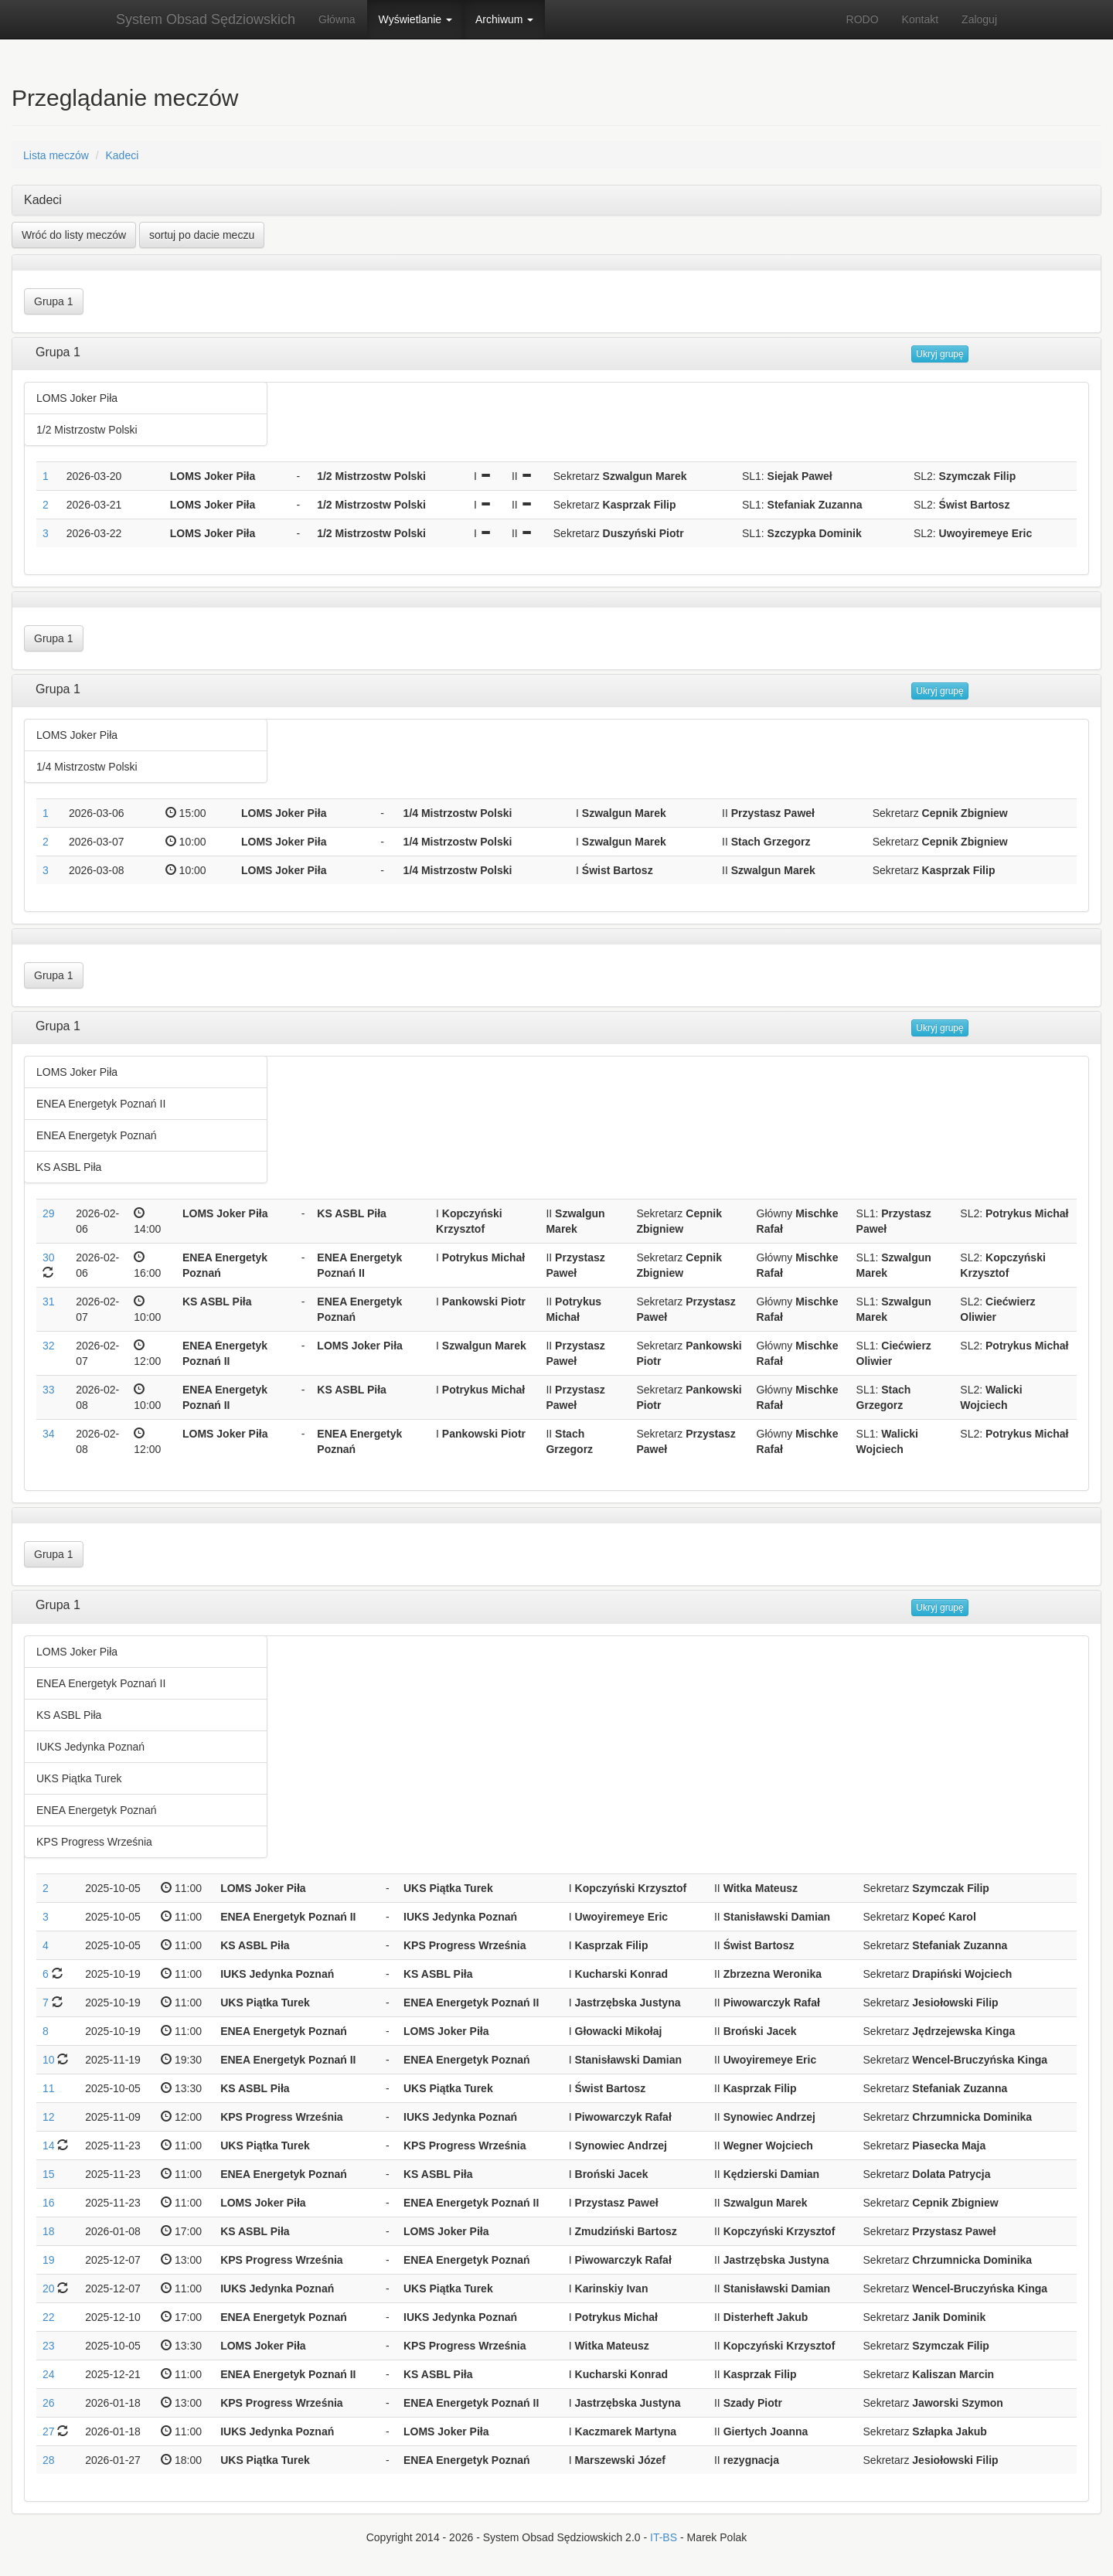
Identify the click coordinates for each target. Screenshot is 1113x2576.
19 (49, 2260)
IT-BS (663, 2537)
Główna (336, 19)
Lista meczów (56, 155)
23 (49, 2345)
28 (49, 2460)
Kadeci (121, 155)
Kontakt (920, 19)
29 (49, 1213)
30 (49, 1257)
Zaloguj (979, 19)
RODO (862, 19)
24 (49, 2374)
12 (49, 2117)
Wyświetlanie (415, 19)
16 (49, 2203)
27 (49, 2431)
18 (49, 2231)
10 (49, 2060)
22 (49, 2317)
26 (49, 2403)
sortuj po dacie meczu (201, 235)
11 (49, 2088)
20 (49, 2288)
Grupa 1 (53, 301)
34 (49, 1434)
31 (49, 1301)
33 (49, 1389)
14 (49, 2145)
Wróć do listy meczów (74, 235)
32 (49, 1345)
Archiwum (504, 19)
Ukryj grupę (939, 354)
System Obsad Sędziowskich (205, 19)
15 (49, 2174)
